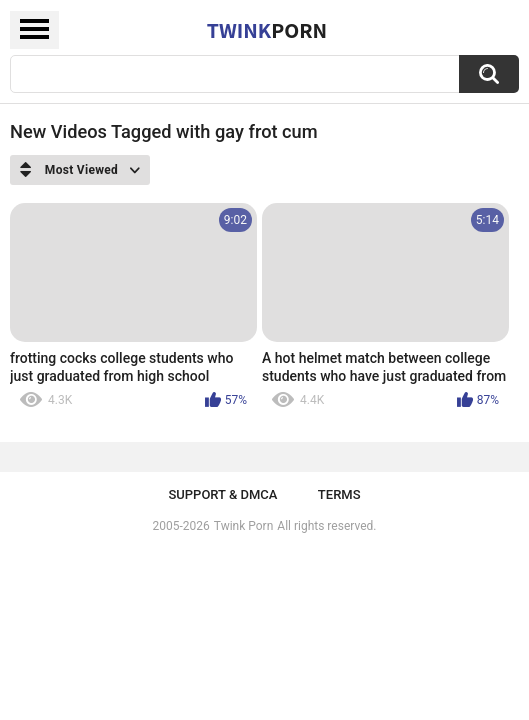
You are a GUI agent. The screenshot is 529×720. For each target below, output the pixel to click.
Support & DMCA (222, 494)
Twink (267, 30)
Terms (339, 494)
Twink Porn (243, 526)
